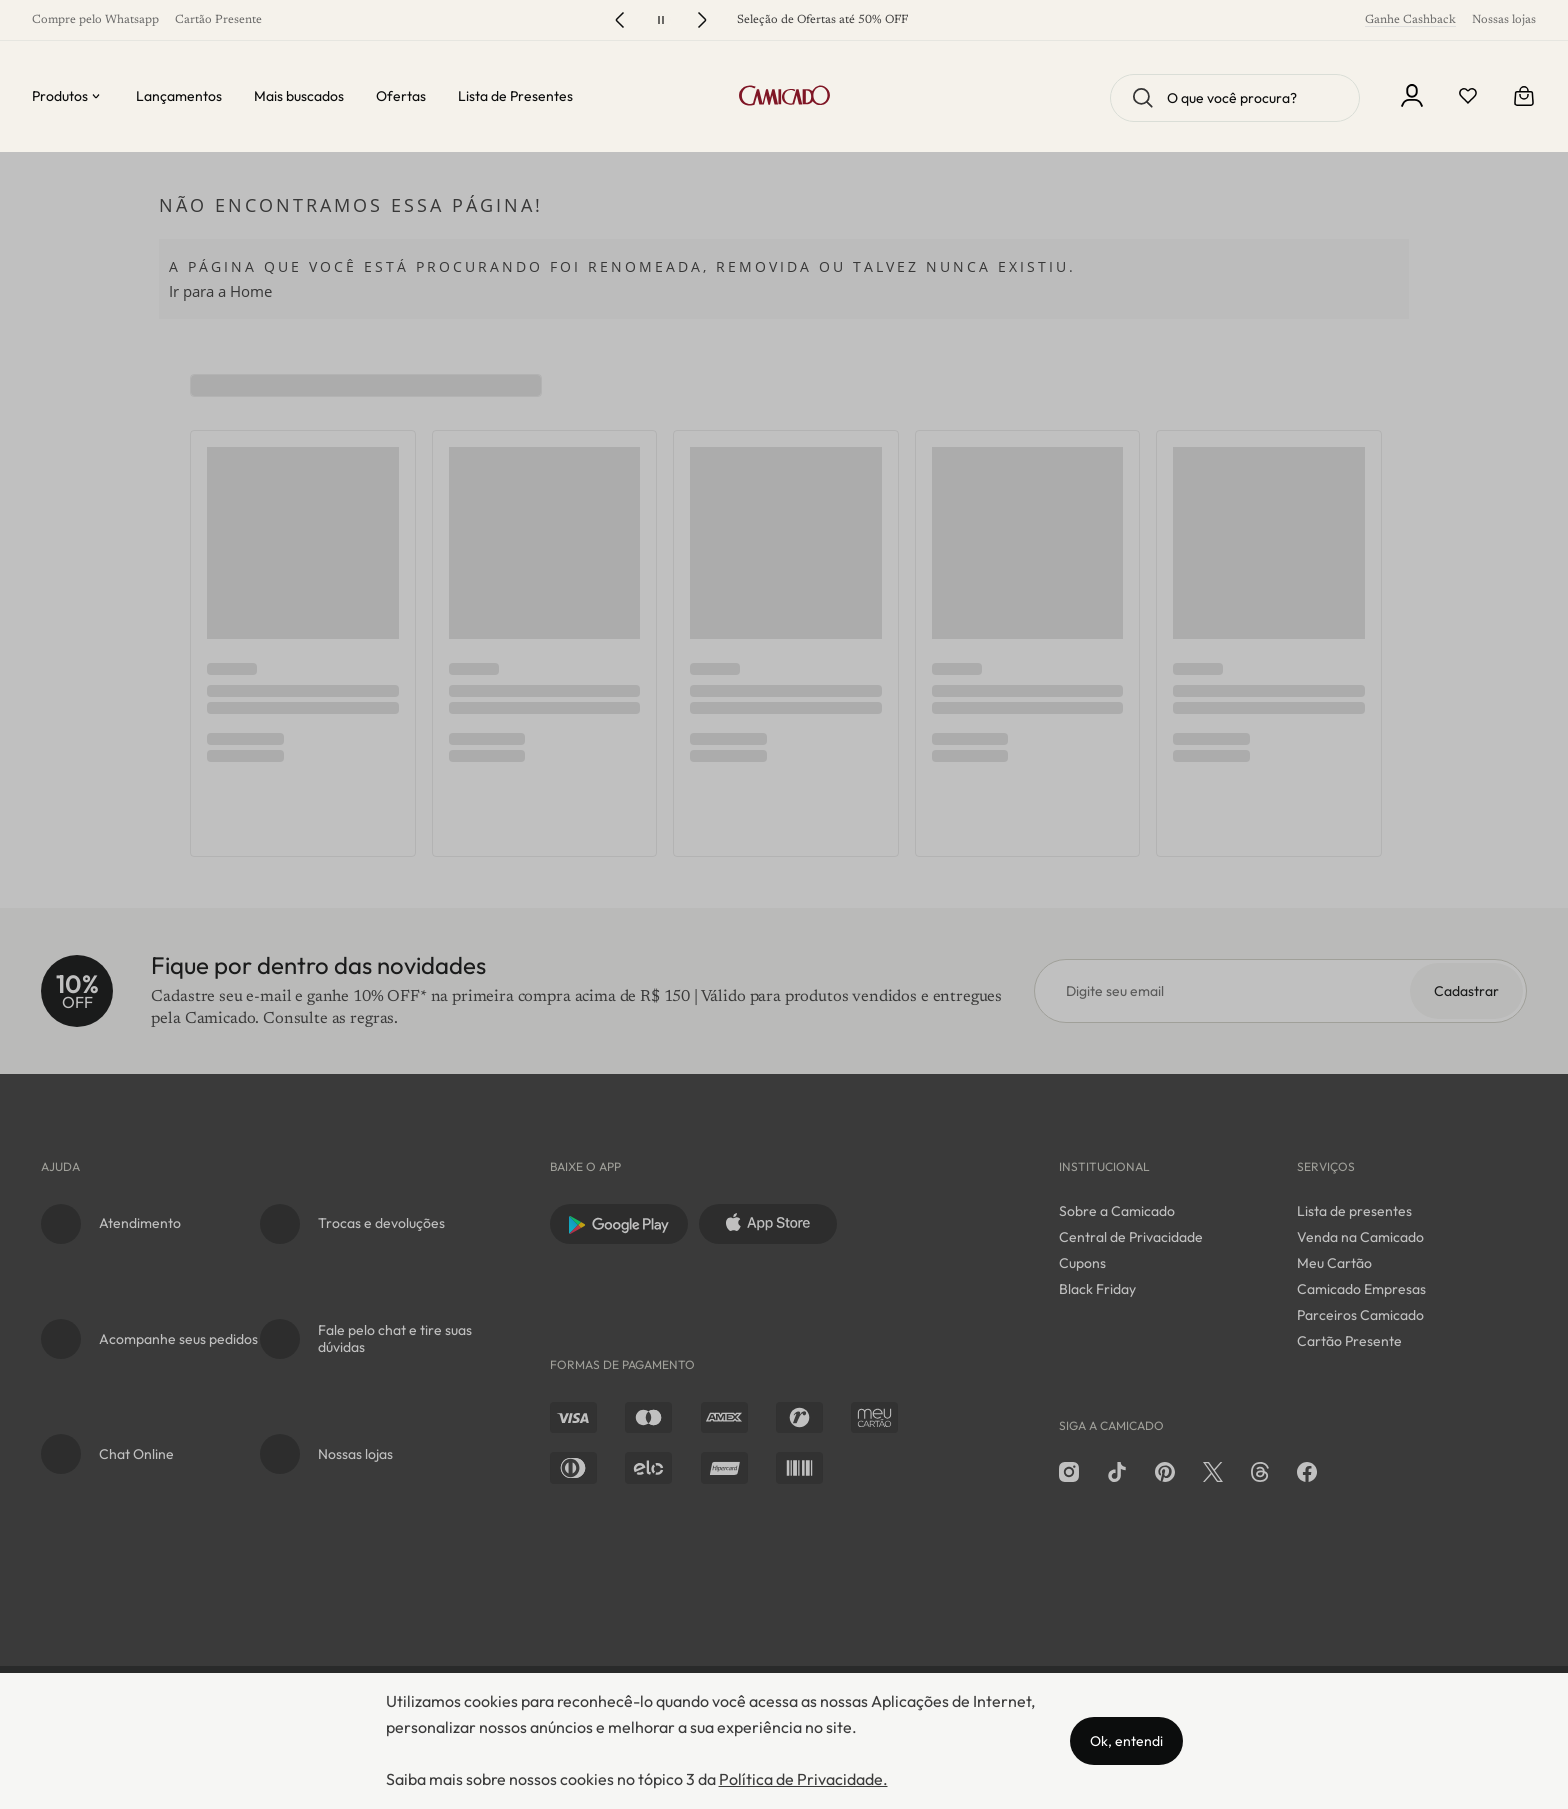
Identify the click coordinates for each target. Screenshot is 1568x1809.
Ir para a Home (220, 291)
